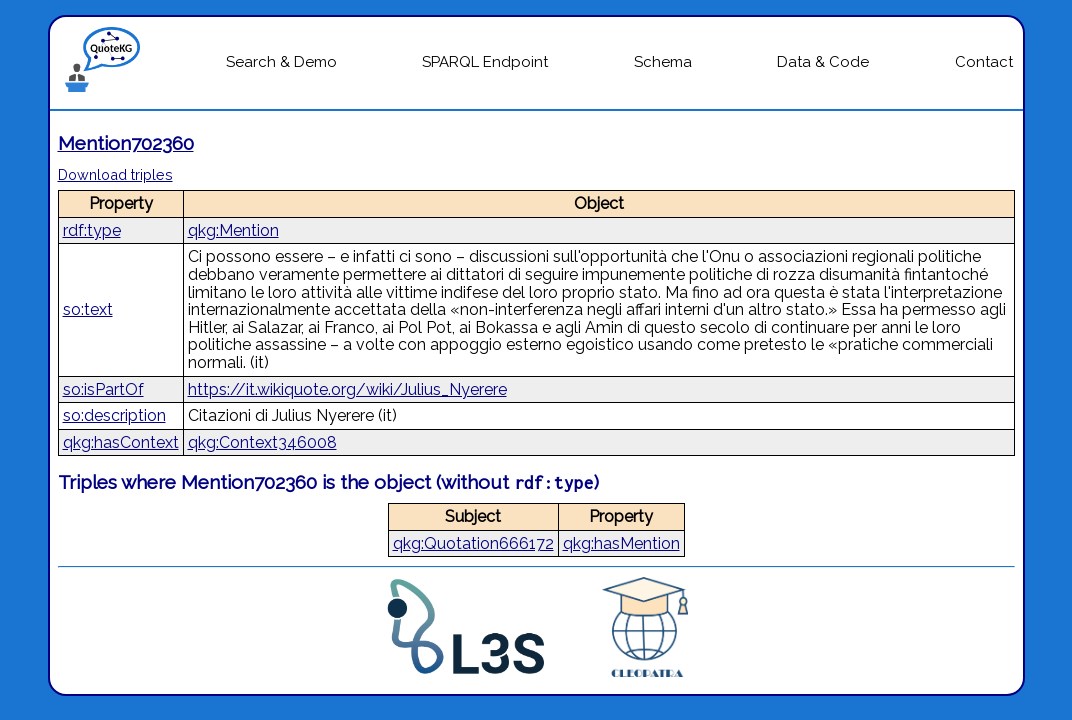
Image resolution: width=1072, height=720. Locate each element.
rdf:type (92, 230)
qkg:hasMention (621, 543)
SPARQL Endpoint (485, 62)
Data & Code (823, 62)
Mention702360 (126, 143)
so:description (114, 415)
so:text (88, 309)
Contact (984, 62)
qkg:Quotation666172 (473, 543)
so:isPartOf (103, 389)
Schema (663, 62)
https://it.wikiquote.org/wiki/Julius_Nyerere (347, 389)
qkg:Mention (233, 230)
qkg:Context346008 (262, 442)
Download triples (115, 174)
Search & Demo (281, 62)
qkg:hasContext (121, 442)
